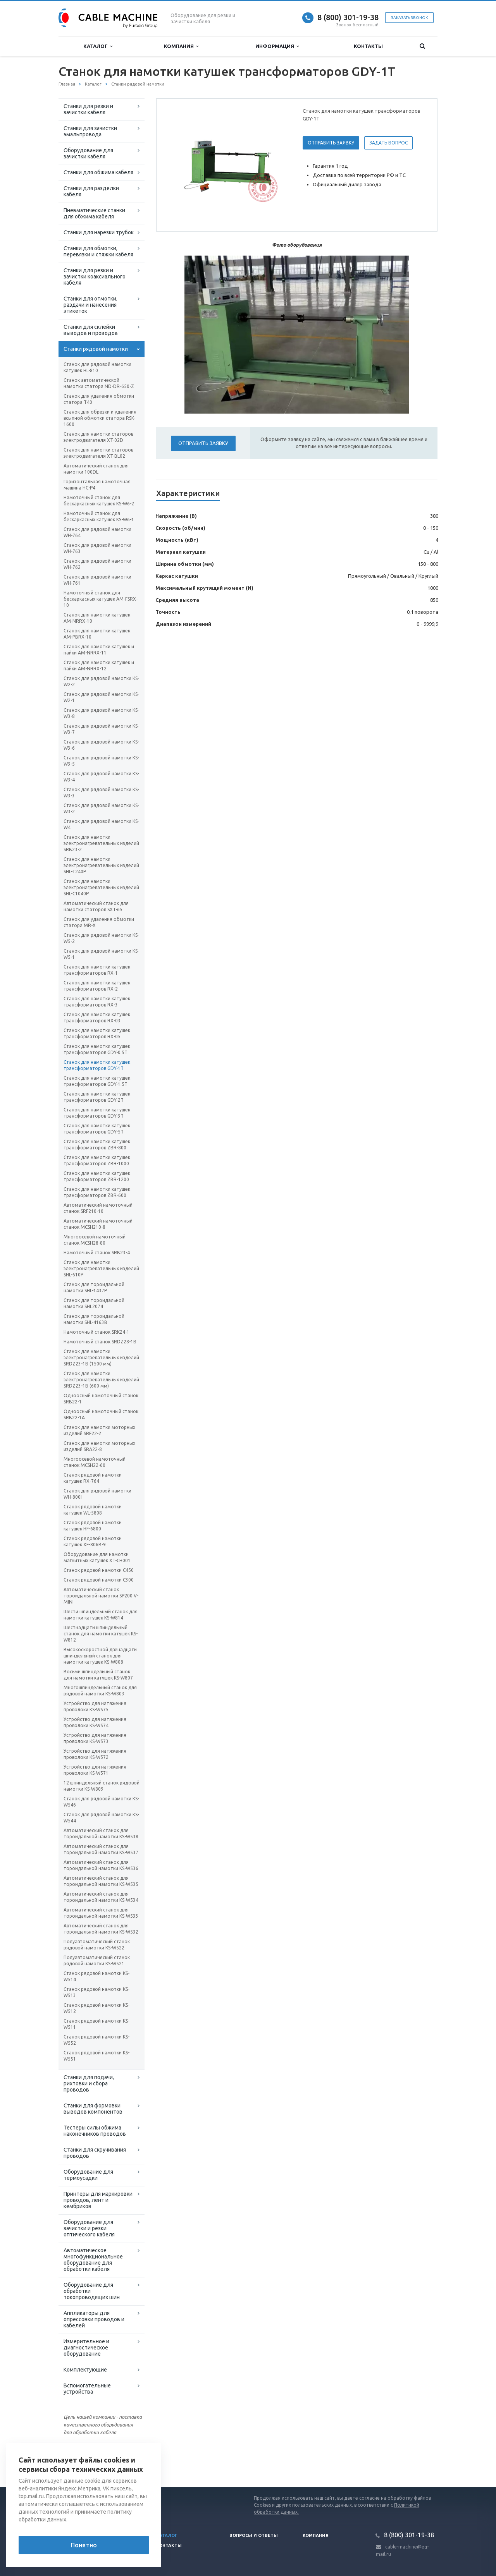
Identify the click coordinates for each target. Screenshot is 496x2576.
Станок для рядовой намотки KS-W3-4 (101, 776)
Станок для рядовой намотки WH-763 (97, 548)
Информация (277, 46)
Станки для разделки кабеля (91, 191)
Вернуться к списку (83, 2462)
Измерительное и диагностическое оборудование (86, 2347)
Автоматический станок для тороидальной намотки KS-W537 (101, 1849)
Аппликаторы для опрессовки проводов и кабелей (94, 2319)
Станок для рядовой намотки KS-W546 (101, 1801)
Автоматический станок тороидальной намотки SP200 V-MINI (101, 1595)
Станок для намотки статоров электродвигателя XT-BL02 (98, 453)
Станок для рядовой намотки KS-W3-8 (101, 713)
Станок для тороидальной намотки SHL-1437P (94, 1287)
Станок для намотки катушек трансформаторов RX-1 (97, 969)
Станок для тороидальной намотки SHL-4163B (94, 1319)
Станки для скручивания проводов (95, 2153)
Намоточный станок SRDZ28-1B (100, 1341)
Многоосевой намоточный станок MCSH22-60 (95, 1462)
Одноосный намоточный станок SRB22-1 (101, 1398)
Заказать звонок (409, 17)
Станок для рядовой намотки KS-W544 (101, 1817)
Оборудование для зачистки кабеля (88, 153)
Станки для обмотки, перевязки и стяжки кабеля (98, 251)
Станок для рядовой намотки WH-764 (97, 532)
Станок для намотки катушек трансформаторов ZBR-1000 (97, 1160)
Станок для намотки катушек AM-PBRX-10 (97, 633)
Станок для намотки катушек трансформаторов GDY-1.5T (97, 1081)
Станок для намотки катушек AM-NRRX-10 (97, 617)
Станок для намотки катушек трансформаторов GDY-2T (97, 1097)
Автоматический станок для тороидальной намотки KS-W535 (101, 1881)
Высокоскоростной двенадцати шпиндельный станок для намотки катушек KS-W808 (100, 1655)
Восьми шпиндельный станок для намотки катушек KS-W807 (98, 1674)
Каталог (97, 46)
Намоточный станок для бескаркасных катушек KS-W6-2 (99, 500)
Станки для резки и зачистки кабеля (88, 109)
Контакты (368, 46)
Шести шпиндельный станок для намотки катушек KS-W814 (101, 1614)
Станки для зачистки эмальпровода (90, 131)
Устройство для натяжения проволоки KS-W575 (95, 1706)
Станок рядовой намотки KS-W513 (96, 1992)
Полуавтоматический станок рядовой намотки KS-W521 (97, 1960)
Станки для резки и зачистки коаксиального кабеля (95, 276)
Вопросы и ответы (253, 2535)
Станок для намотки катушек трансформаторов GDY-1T (97, 1065)
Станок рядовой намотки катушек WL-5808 (93, 1509)
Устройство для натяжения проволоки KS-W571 (95, 1770)
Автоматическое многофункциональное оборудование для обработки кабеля (93, 2259)
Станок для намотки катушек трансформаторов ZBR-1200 (97, 1176)
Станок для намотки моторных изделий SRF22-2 (99, 1430)
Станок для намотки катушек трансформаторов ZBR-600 (97, 1192)
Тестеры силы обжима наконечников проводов (95, 2130)
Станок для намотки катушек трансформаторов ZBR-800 (97, 1144)
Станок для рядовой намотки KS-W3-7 (101, 729)
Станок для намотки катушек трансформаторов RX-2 (97, 985)
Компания (181, 46)
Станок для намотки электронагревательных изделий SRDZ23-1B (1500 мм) (101, 1357)
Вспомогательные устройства (87, 2388)
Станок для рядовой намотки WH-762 (97, 564)
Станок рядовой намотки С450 (99, 1570)
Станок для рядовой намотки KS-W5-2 (101, 938)
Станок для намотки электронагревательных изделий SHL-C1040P (101, 887)
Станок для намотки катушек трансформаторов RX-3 (97, 1001)
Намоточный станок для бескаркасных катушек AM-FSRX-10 (101, 599)
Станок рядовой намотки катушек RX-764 (93, 1478)
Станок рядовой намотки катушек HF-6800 (93, 1525)
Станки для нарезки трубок (99, 232)
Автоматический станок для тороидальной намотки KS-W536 (101, 1865)
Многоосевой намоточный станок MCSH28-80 (95, 1239)
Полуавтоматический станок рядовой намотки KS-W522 (97, 1944)
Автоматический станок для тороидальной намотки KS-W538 (101, 1833)
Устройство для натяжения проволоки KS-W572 (95, 1754)
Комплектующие (85, 2369)
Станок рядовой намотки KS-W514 (96, 1976)
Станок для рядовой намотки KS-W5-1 (101, 954)
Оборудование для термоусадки (88, 2175)
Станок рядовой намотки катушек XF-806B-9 (93, 1541)
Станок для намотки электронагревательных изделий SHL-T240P (101, 865)
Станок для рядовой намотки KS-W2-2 (101, 681)
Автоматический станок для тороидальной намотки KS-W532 (101, 1928)
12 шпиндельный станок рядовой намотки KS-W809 (102, 1785)
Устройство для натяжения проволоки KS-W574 (95, 1722)
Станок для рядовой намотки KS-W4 (101, 824)
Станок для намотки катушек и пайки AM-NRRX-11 (99, 649)
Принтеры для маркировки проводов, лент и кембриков (98, 2200)
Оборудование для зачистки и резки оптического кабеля (89, 2228)
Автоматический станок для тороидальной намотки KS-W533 (101, 1912)
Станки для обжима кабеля (98, 172)
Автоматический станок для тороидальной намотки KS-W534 (101, 1897)
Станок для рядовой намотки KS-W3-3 (101, 792)
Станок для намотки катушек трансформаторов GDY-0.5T (97, 1049)
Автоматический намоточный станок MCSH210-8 (98, 1224)
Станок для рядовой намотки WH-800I (97, 1493)
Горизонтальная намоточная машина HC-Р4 (97, 484)
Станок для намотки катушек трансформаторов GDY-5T (97, 1128)
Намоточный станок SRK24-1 (96, 1331)
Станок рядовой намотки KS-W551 (96, 2055)
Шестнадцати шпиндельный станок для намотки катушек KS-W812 (101, 1633)
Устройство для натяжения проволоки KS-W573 (95, 1738)
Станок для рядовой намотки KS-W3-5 (101, 760)
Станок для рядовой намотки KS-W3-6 (101, 744)
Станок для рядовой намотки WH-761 (97, 580)
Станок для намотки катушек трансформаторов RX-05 (97, 1033)
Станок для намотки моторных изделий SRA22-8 (99, 1446)
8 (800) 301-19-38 (348, 17)
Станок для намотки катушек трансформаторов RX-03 (97, 1017)
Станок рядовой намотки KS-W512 (96, 2008)
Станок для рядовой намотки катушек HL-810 (97, 367)
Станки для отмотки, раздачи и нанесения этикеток (90, 304)
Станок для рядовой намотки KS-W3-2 (101, 808)
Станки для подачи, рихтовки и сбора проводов (89, 2083)
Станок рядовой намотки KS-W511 (96, 2024)
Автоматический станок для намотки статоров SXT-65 (96, 906)
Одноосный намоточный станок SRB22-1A (101, 1414)
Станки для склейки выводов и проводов (91, 330)
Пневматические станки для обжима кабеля (94, 213)
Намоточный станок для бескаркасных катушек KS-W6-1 (99, 516)
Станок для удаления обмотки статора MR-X (99, 922)
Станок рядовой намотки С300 (99, 1579)
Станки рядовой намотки (96, 349)
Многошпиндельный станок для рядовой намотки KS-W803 (100, 1690)
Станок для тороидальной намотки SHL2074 (94, 1303)
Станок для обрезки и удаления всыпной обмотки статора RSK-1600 (100, 418)
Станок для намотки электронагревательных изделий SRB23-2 (101, 843)
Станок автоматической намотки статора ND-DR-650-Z (99, 383)
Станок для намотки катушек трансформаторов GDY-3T (97, 1112)
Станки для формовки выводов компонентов (93, 2108)
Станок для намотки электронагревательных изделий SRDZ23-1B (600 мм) (101, 1379)
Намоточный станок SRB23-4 (97, 1252)
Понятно (84, 2545)
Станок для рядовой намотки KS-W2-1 (101, 697)
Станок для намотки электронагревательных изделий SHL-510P (101, 1268)
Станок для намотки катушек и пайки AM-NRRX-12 (99, 665)
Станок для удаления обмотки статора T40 (99, 399)
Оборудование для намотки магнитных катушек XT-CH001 (97, 1557)
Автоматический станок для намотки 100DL (96, 468)
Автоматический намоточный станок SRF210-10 (98, 1208)
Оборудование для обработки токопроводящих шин (92, 2291)
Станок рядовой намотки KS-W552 (96, 2039)
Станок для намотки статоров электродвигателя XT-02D (98, 437)
